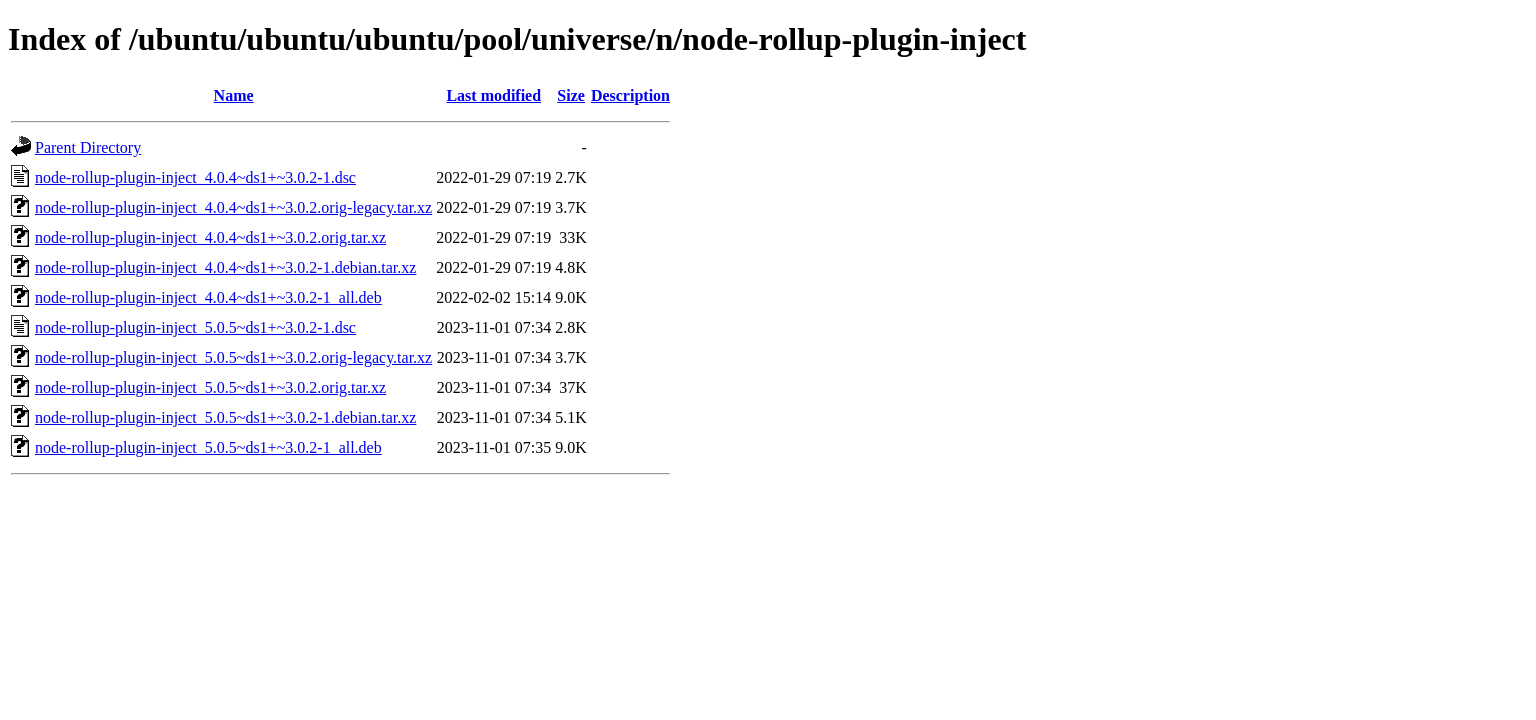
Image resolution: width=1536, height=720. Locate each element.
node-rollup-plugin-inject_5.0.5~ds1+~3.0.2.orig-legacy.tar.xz (233, 357)
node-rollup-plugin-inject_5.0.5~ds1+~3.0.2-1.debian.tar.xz (225, 417)
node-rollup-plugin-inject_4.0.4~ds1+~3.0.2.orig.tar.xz (210, 237)
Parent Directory (88, 147)
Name (234, 95)
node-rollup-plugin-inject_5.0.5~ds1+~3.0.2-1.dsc (195, 327)
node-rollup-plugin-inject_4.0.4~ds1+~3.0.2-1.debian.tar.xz (225, 267)
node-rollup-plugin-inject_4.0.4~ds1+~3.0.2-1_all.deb (208, 297)
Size (571, 95)
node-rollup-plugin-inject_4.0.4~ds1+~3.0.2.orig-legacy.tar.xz (233, 207)
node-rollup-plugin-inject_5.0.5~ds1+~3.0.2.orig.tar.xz (210, 387)
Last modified (493, 95)
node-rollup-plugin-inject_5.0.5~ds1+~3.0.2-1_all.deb (208, 447)
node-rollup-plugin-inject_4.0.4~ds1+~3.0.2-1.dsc (195, 177)
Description (630, 95)
